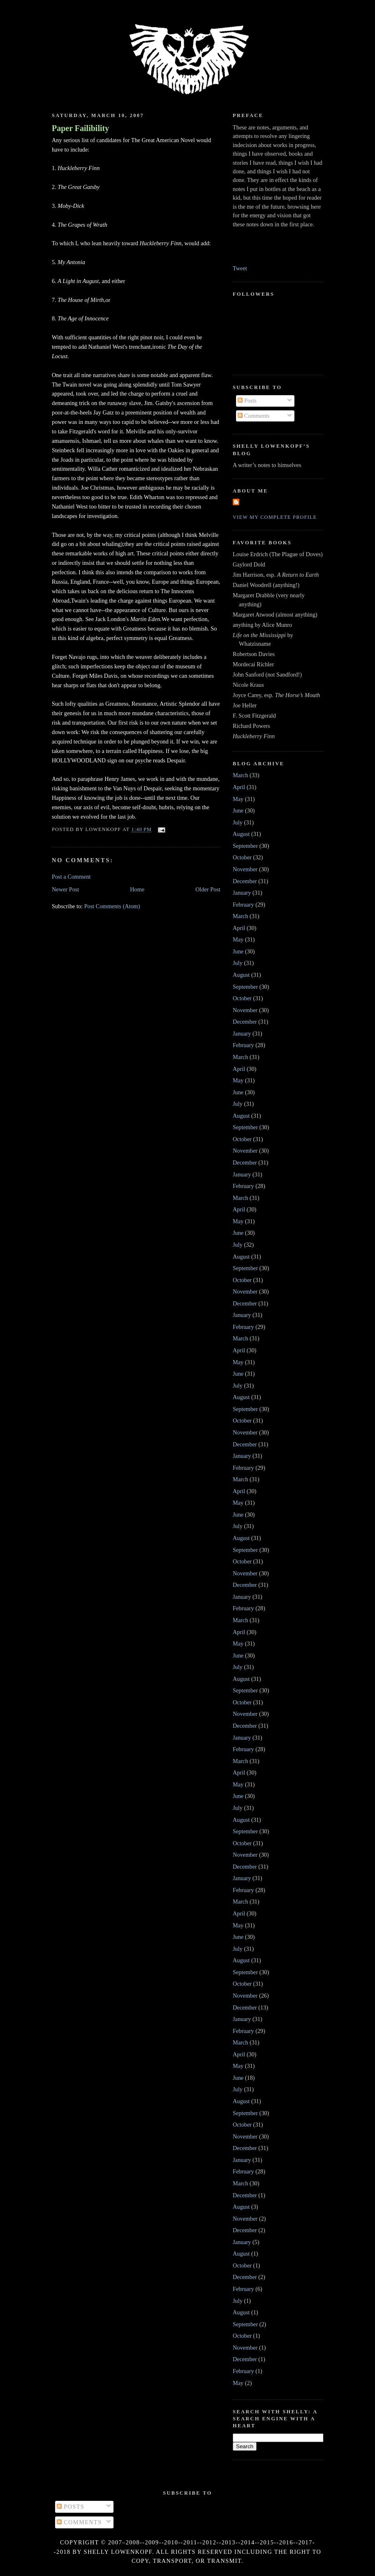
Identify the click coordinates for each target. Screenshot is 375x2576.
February (243, 904)
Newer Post (65, 889)
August (241, 834)
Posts (247, 400)
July (238, 822)
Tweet (240, 268)
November (245, 869)
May (238, 799)
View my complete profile (275, 517)
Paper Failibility (80, 128)
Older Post (207, 889)
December (245, 881)
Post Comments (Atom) (112, 906)
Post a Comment (71, 876)
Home (137, 889)
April (239, 787)
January (242, 892)
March (240, 775)
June (238, 810)
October (242, 857)
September (245, 846)
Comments (254, 415)
